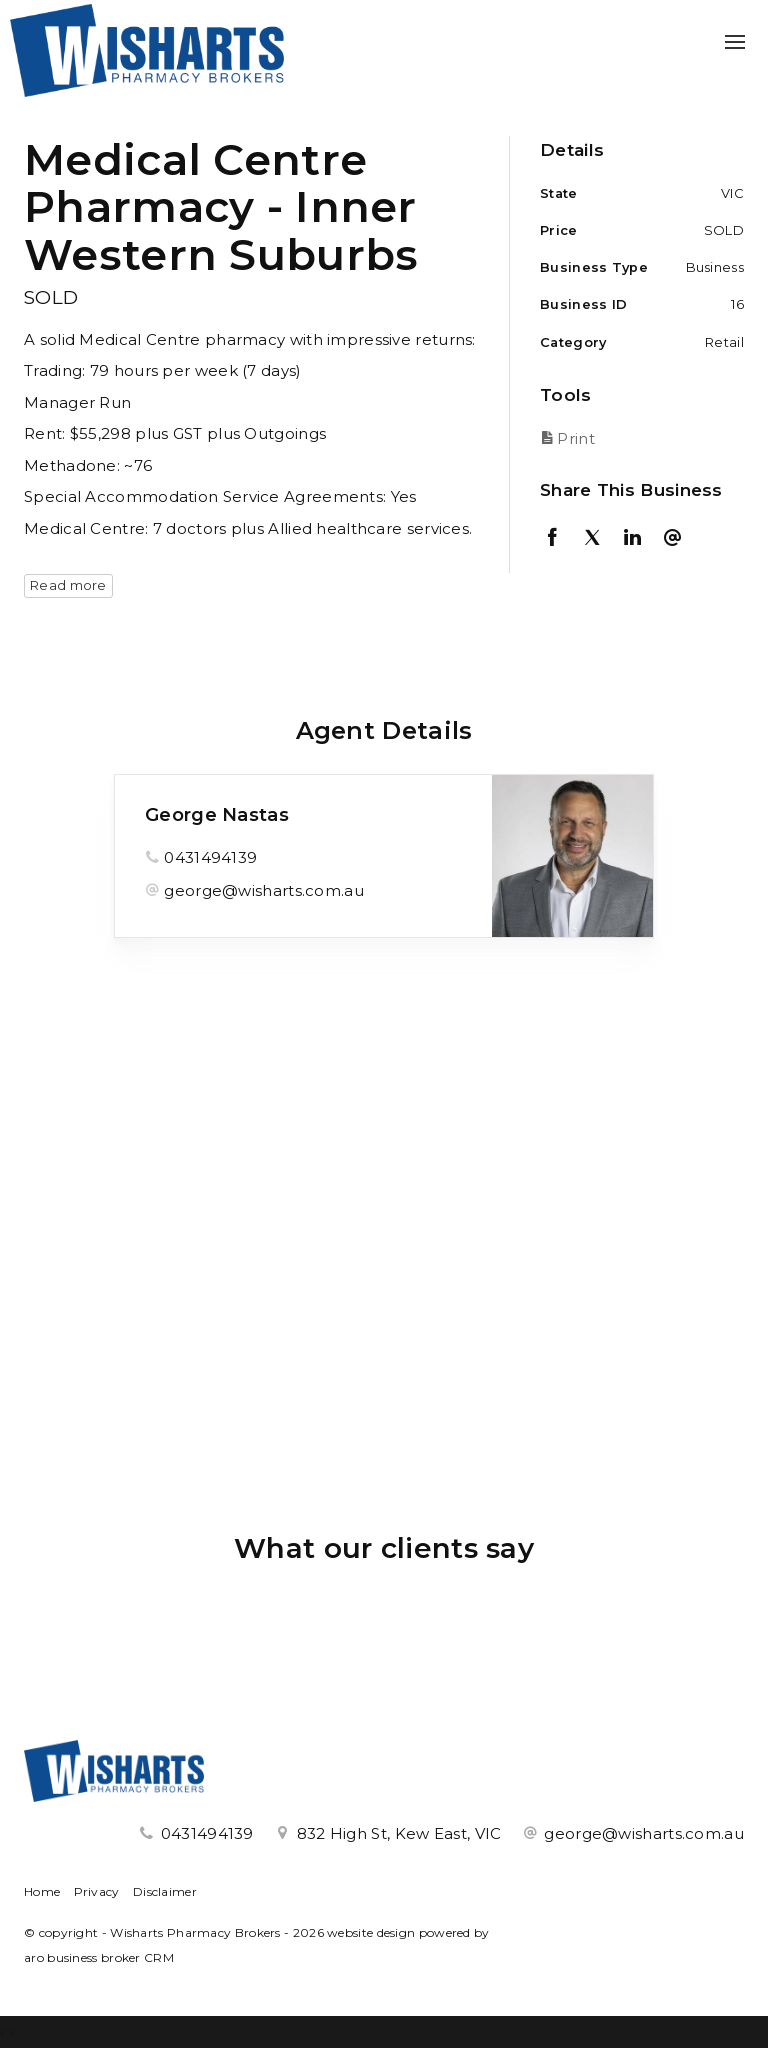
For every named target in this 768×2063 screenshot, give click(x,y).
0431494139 (210, 857)
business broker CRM (110, 1957)
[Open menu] (735, 42)
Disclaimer (165, 1891)
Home (42, 1891)
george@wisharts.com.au (264, 890)
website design (371, 1932)
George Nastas (217, 815)
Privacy (97, 1891)
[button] (637, 438)
